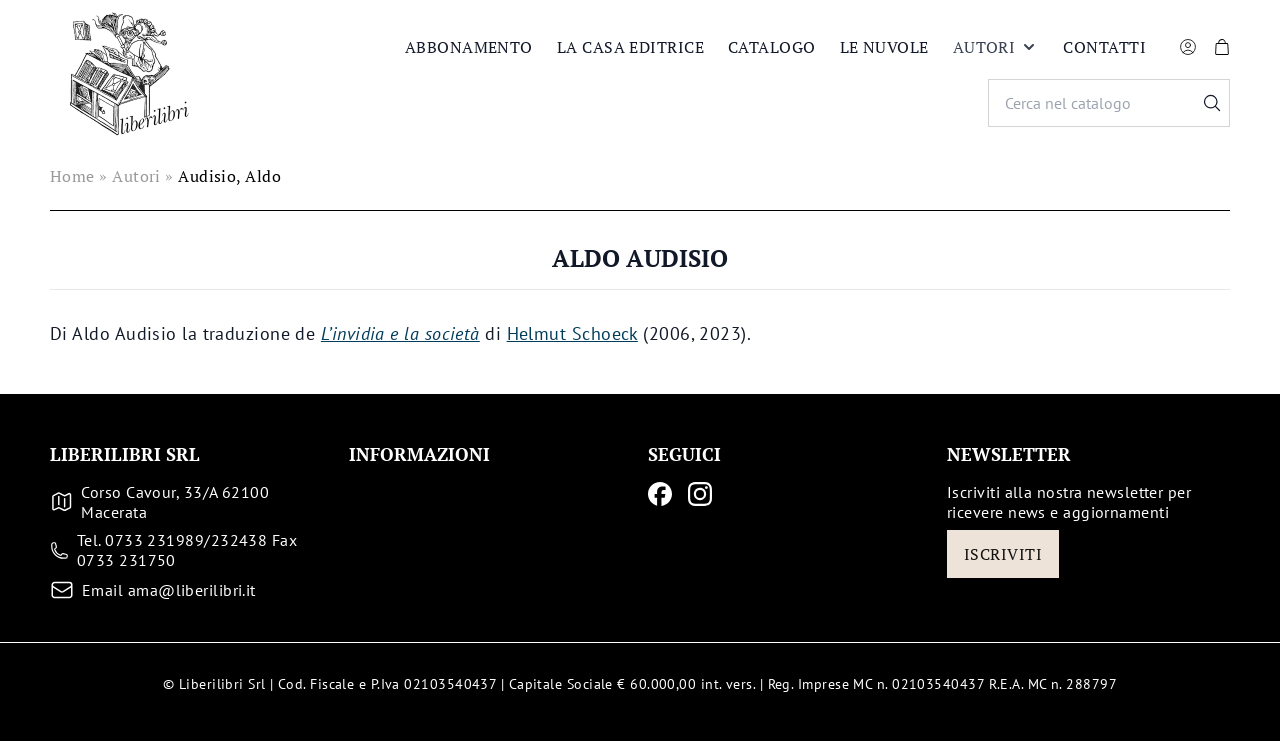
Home (72, 176)
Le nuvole (884, 47)
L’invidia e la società (400, 333)
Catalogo (772, 47)
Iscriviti (1003, 554)
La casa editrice (630, 47)
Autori (996, 47)
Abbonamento (469, 47)
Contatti (1104, 47)
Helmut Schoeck (572, 333)
